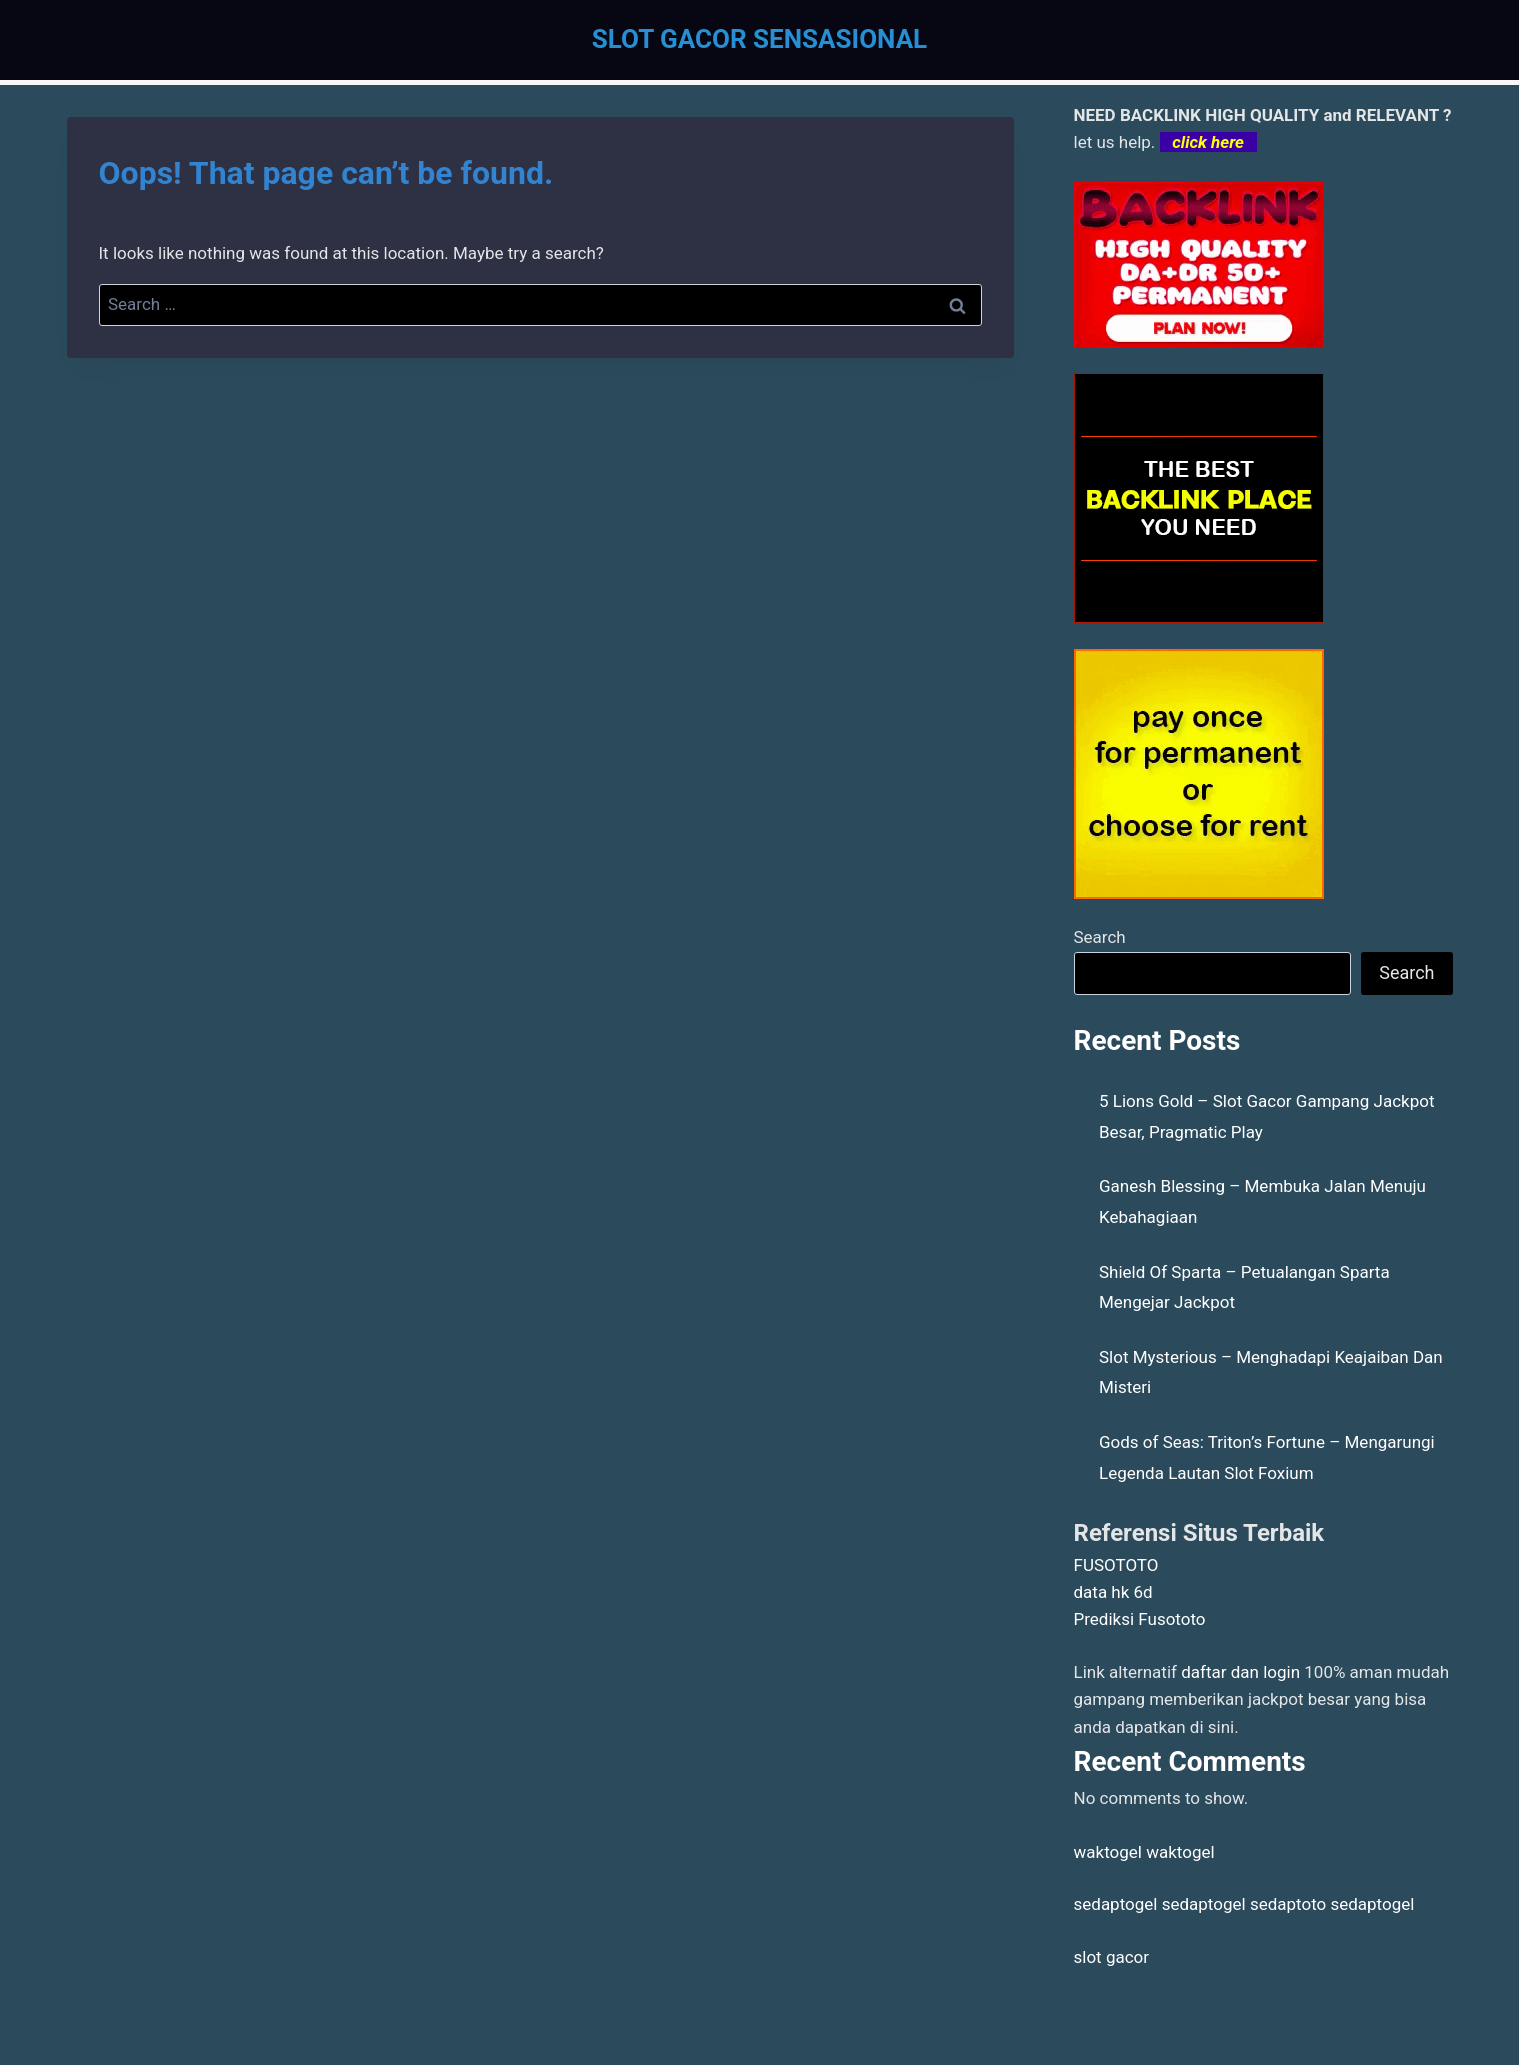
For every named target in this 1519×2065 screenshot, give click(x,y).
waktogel (1108, 1852)
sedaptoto (1288, 1904)
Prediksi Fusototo (1140, 1619)
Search (1100, 937)
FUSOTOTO (1116, 1565)
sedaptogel (1116, 1904)
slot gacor (1112, 1957)
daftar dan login (1240, 1672)
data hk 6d (1113, 1592)
